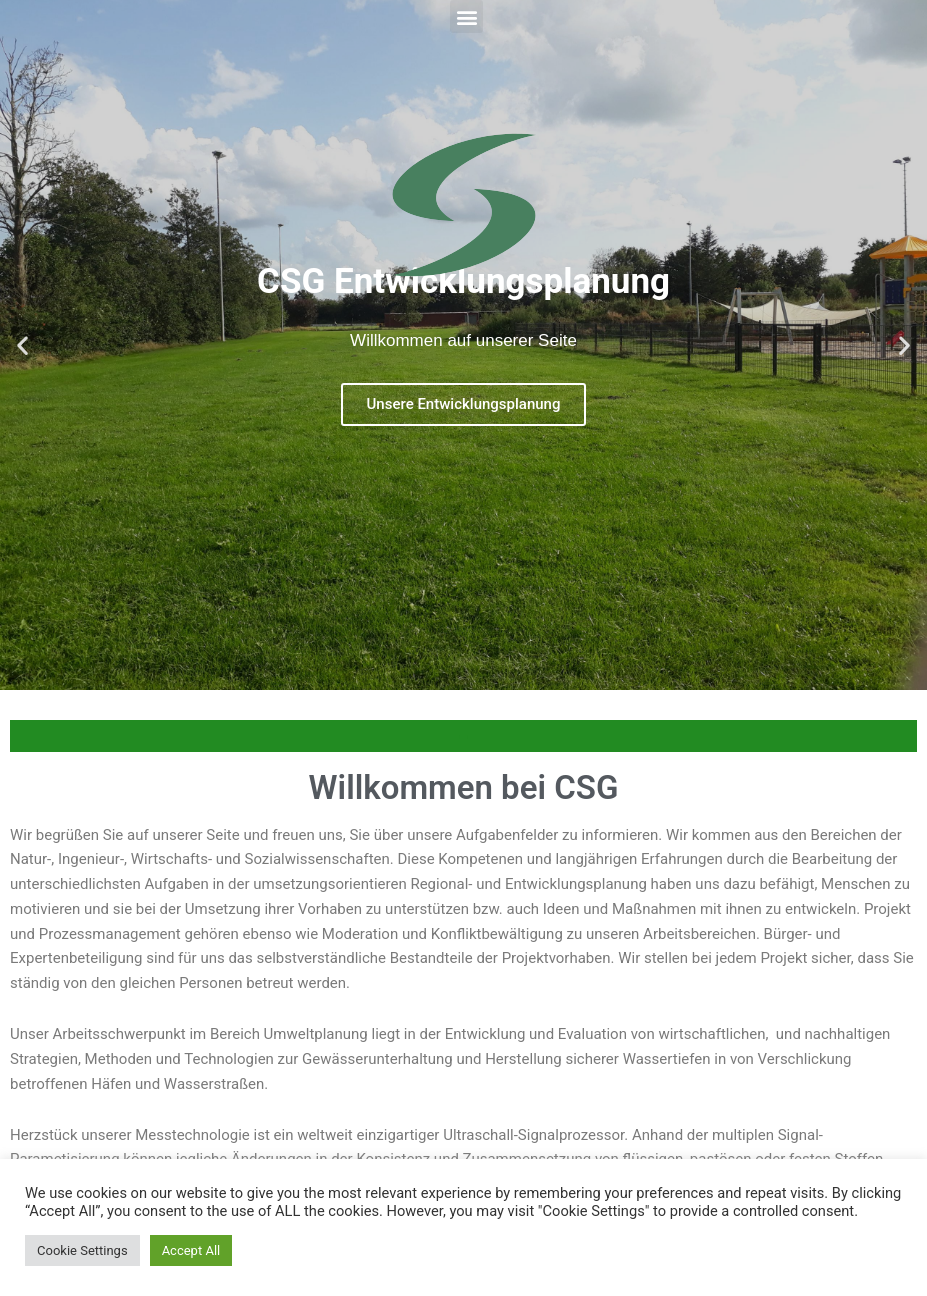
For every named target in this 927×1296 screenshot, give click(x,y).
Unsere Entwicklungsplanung (464, 404)
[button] (466, 16)
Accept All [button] (191, 1250)
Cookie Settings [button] (82, 1250)
